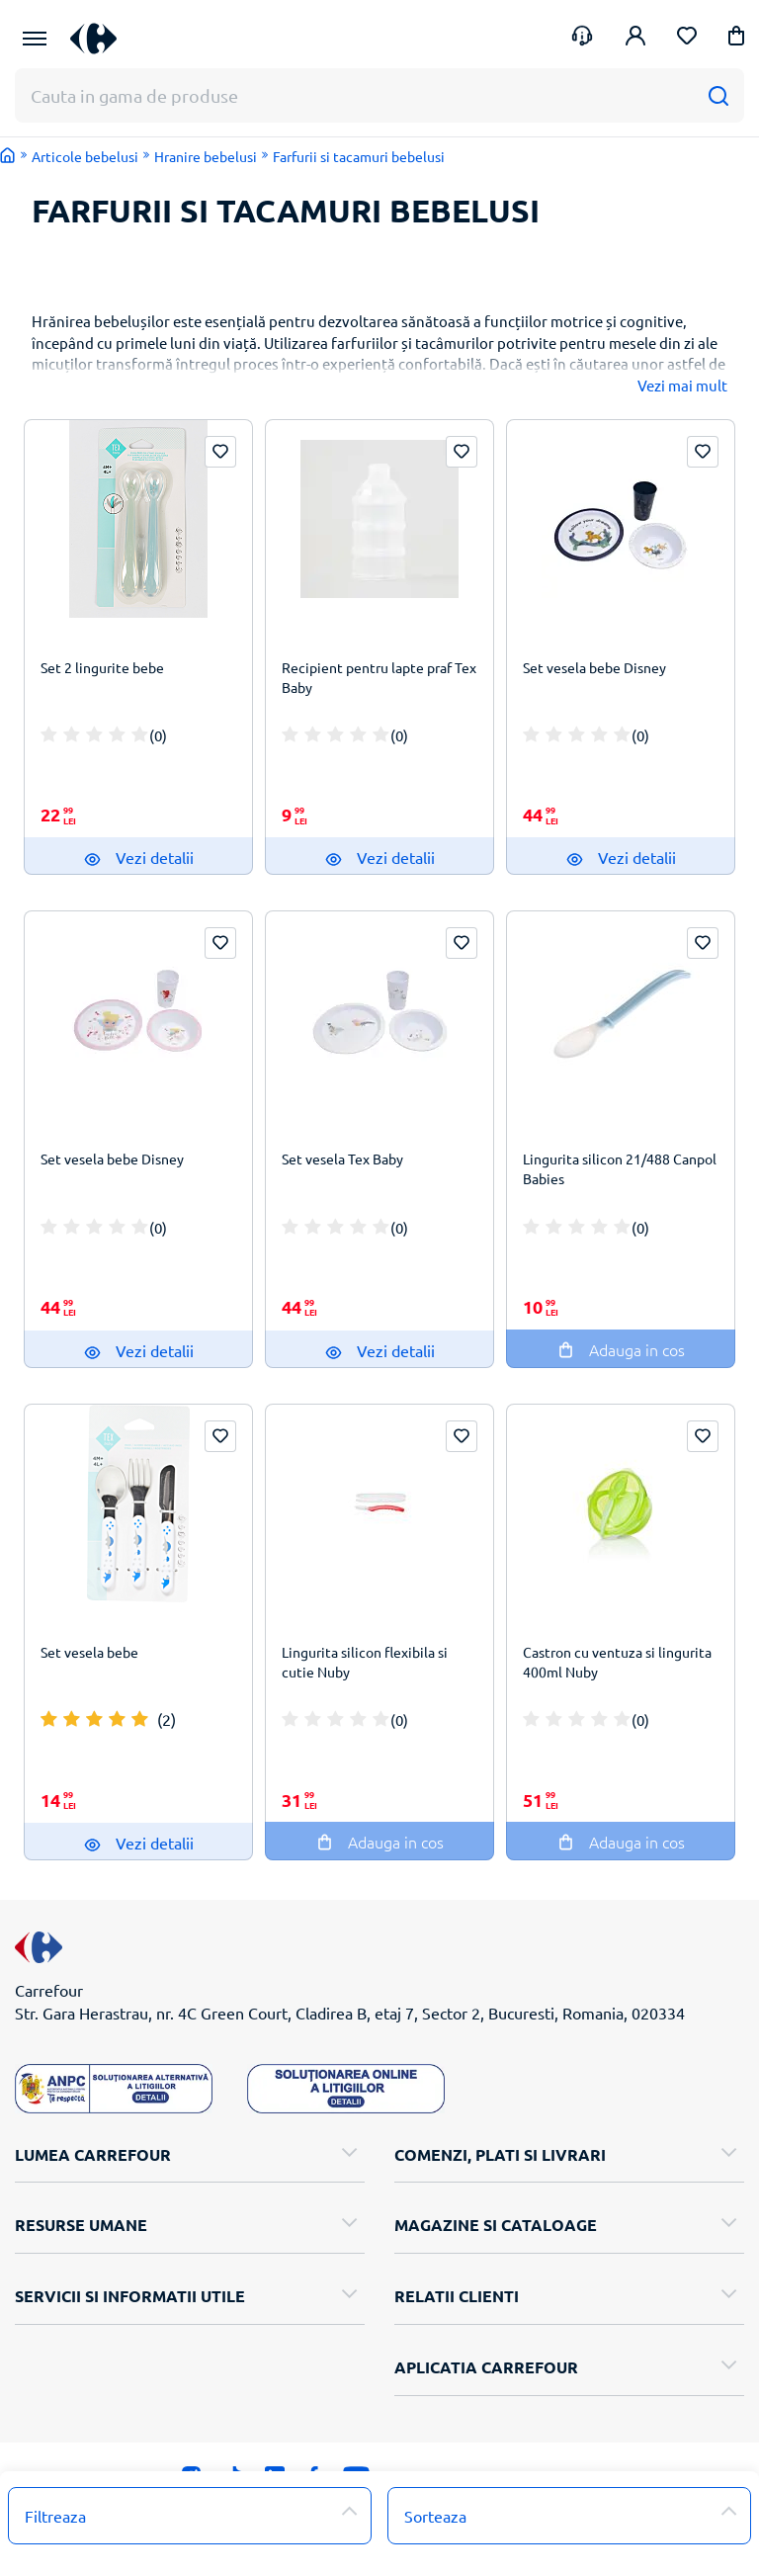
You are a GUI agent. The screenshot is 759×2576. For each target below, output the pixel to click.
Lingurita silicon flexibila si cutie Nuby (365, 1661)
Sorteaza (435, 2516)
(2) (166, 1719)
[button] (736, 39)
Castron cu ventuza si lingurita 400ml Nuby (617, 1661)
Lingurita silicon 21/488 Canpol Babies (620, 1168)
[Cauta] (718, 95)
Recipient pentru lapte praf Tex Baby (379, 677)
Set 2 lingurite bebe (102, 667)
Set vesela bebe (89, 1652)
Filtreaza (55, 2516)
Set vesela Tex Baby (342, 1158)
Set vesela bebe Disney (594, 667)
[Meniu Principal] (34, 38)
